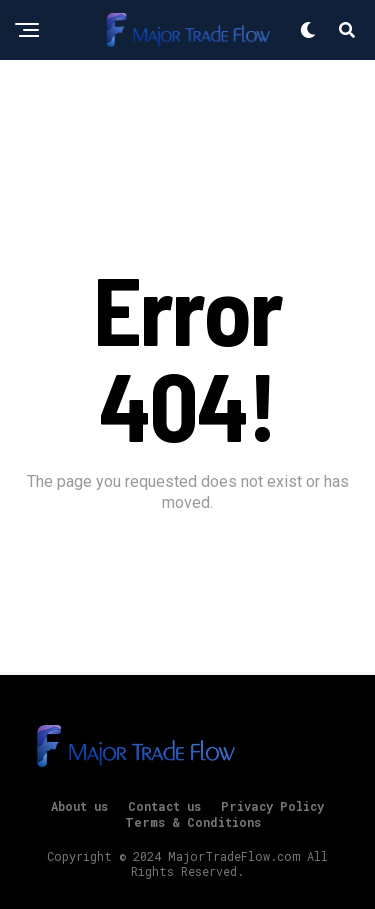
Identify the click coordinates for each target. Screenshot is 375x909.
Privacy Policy (272, 806)
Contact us (164, 806)
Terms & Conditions (193, 822)
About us (79, 806)
